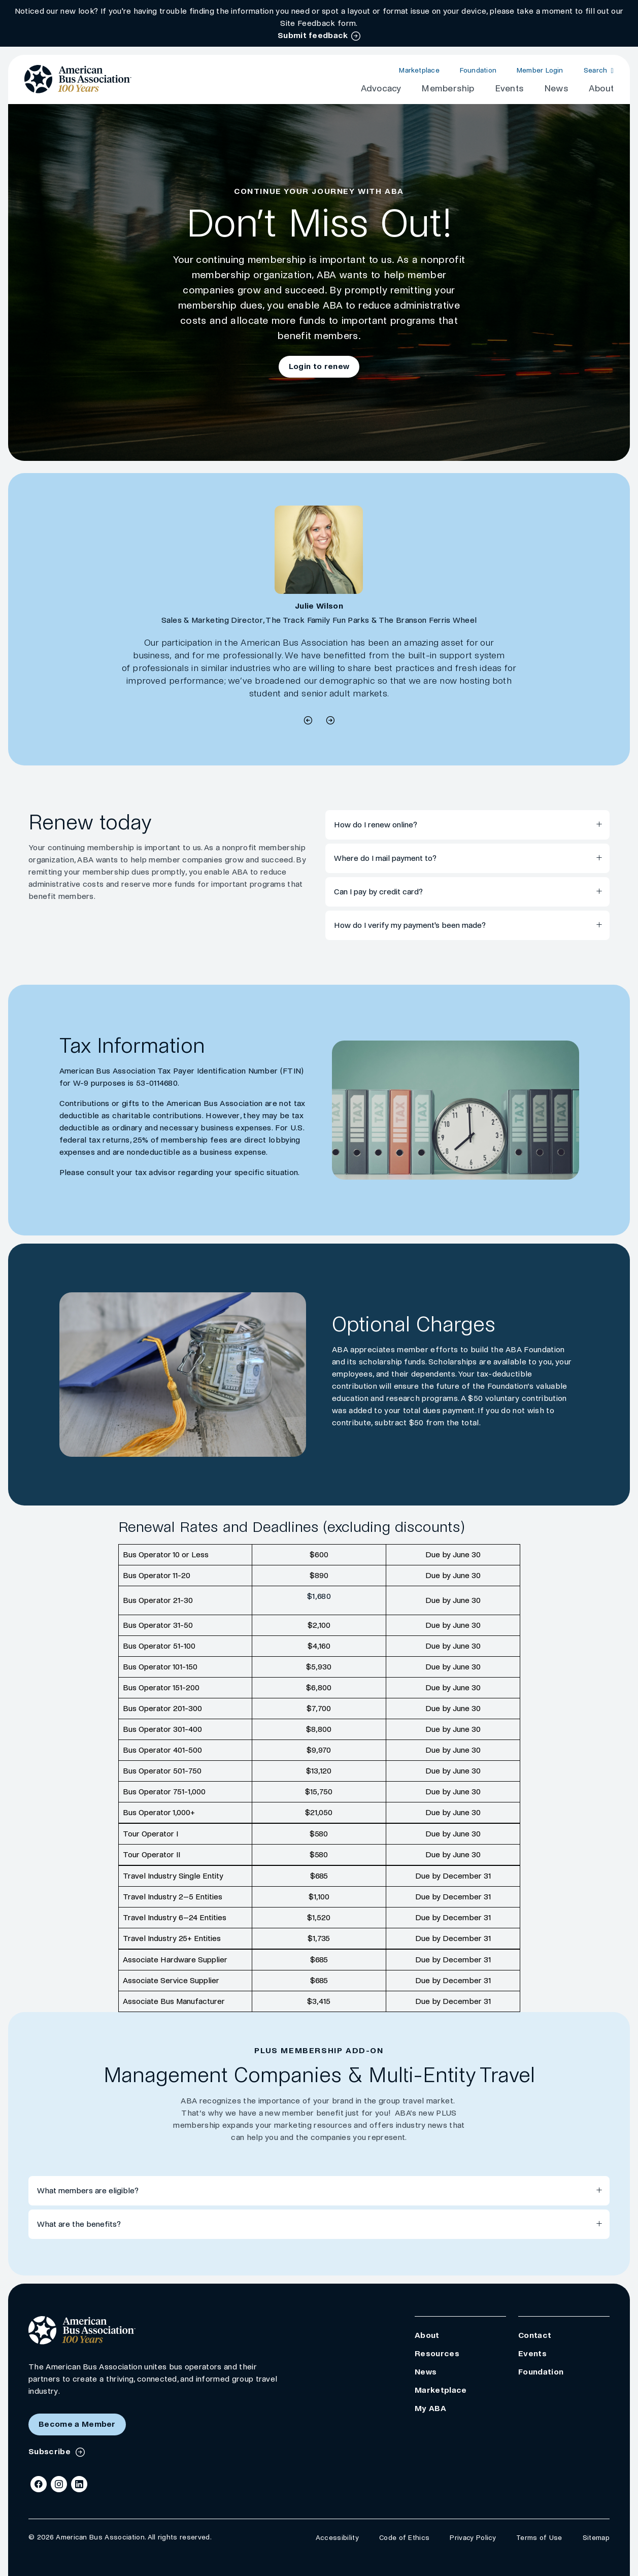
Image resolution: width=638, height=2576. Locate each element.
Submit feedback (313, 35)
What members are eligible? (88, 2190)
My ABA (430, 2408)
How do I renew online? (375, 824)
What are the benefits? (79, 2224)
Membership (447, 88)
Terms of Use (539, 2537)
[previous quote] (330, 722)
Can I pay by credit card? (378, 891)
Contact (534, 2335)
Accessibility (337, 2537)
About (601, 88)
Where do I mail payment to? (385, 858)
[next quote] (308, 722)
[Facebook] (38, 2484)
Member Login (540, 70)
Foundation (478, 70)
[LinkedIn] (79, 2484)
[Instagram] (59, 2484)
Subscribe (50, 2451)
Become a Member (77, 2424)
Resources (437, 2353)
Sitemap (596, 2537)
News (556, 88)
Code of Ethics (404, 2537)
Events (509, 88)
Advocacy (381, 88)
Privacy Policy (472, 2537)
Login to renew (319, 366)
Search (596, 70)
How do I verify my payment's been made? (410, 925)
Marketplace (419, 70)
